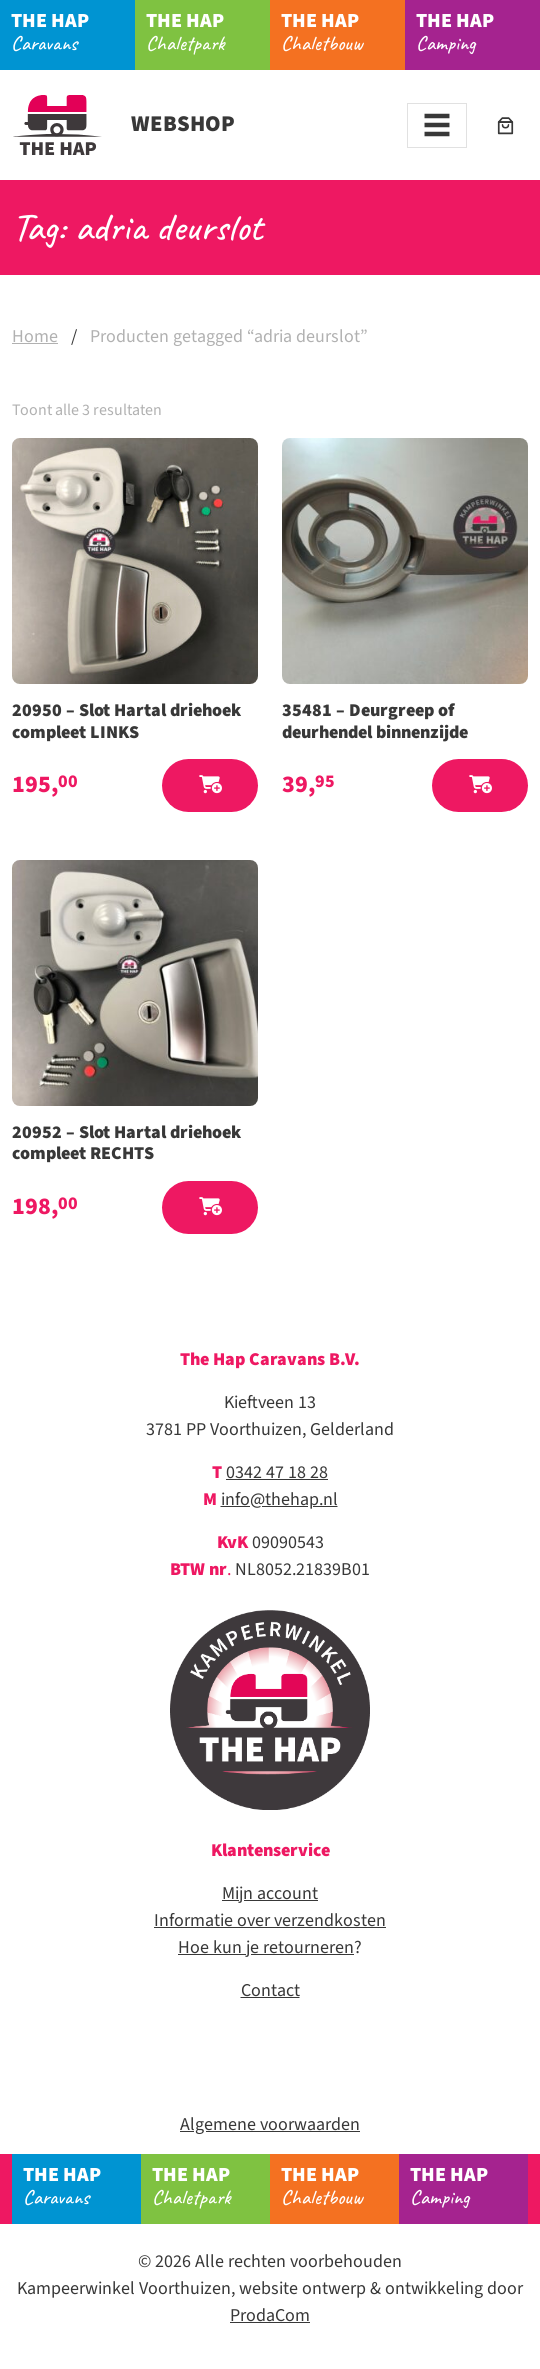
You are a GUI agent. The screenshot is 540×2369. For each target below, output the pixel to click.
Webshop (123, 124)
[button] (210, 785)
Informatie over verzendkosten (270, 1920)
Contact (270, 1990)
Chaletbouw (343, 31)
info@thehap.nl (279, 1499)
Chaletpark (208, 31)
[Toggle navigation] (437, 125)
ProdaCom (270, 2315)
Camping (478, 31)
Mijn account (270, 1893)
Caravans (73, 31)
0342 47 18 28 (277, 1472)
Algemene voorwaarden (270, 2124)
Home (35, 336)
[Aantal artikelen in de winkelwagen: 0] (505, 125)
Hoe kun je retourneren (266, 1947)
